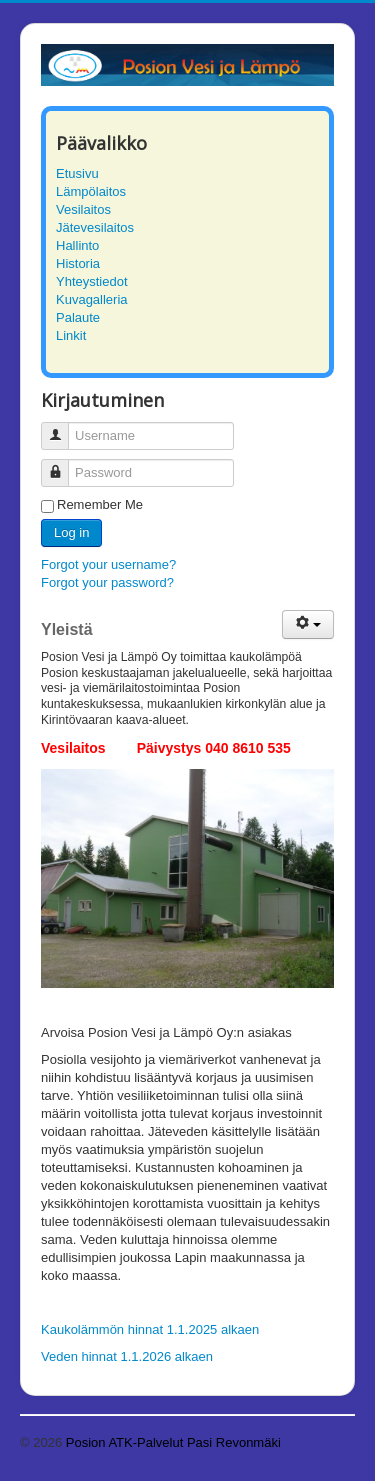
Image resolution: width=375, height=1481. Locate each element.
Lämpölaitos (91, 191)
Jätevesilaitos (95, 227)
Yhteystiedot (92, 281)
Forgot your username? (108, 564)
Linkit (71, 335)
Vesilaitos (83, 209)
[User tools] (308, 624)
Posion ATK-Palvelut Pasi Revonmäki (173, 1442)
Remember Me (100, 504)
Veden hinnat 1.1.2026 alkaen (127, 1356)
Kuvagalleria (92, 299)
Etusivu (77, 173)
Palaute (78, 317)
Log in (71, 532)
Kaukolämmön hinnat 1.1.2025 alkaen (150, 1329)
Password (62, 464)
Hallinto (77, 245)
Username (62, 427)
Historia (78, 263)
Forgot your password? (107, 582)
